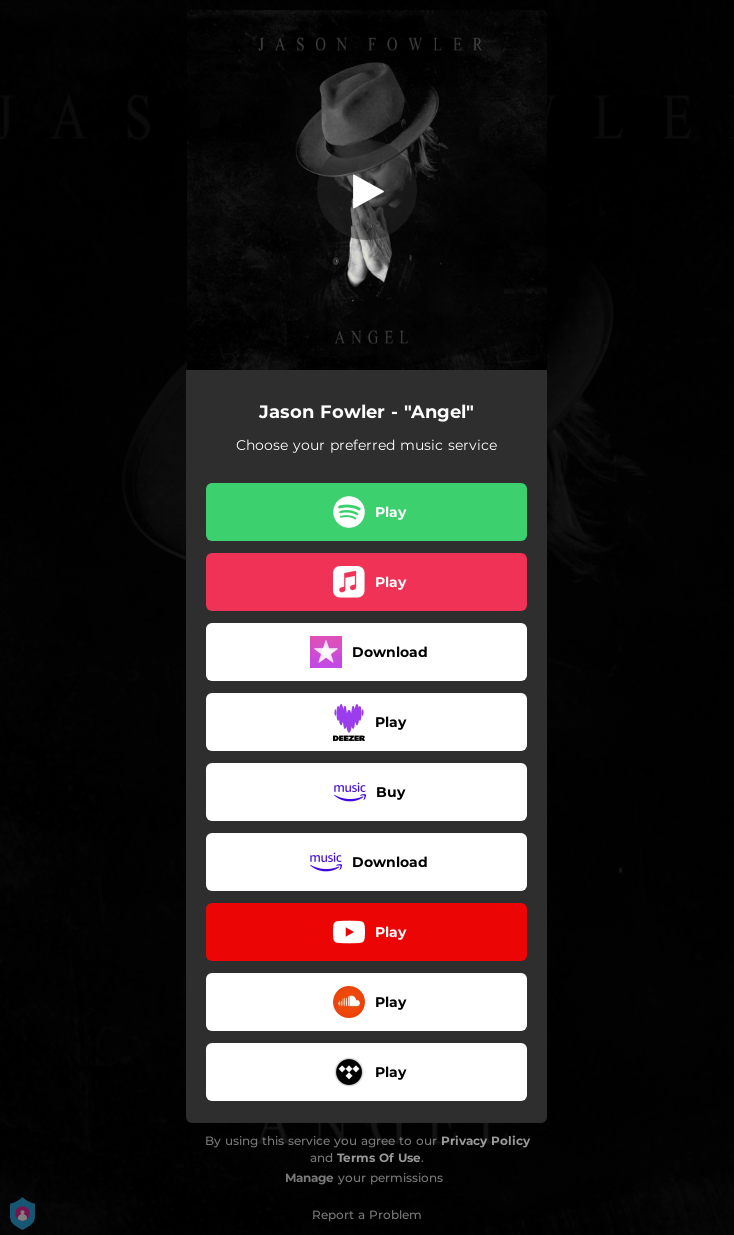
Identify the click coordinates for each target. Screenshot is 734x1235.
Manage (309, 1177)
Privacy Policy (485, 1140)
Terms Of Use (379, 1157)
